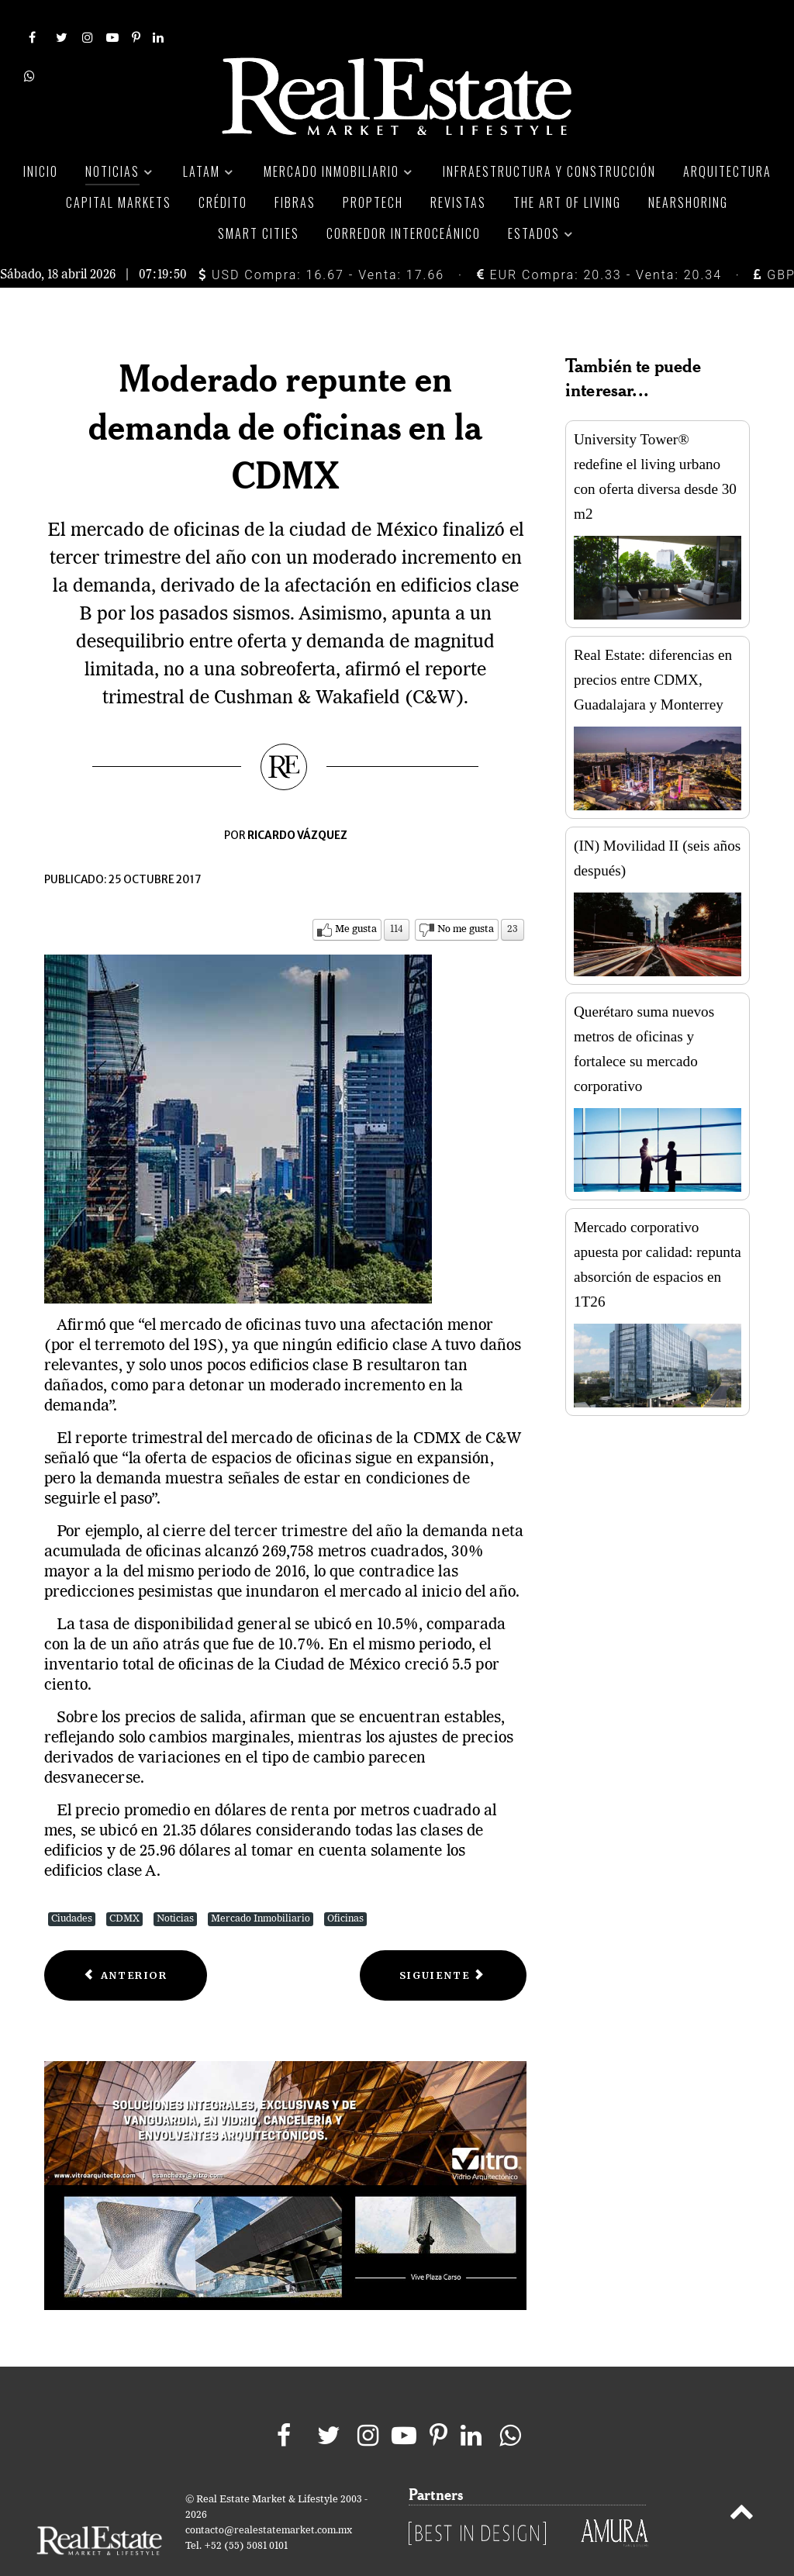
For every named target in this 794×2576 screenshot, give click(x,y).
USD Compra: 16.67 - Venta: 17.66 (321, 240)
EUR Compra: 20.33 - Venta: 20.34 (599, 240)
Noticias (175, 1885)
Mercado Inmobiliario (260, 1885)
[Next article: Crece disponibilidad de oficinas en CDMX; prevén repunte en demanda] (443, 1941)
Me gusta (356, 895)
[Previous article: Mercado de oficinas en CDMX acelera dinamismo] (125, 1941)
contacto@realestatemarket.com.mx (268, 2496)
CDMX (124, 1885)
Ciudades (71, 1885)
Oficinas (345, 1885)
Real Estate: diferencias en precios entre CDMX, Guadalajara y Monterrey (653, 646)
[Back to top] (742, 2480)
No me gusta (465, 895)
